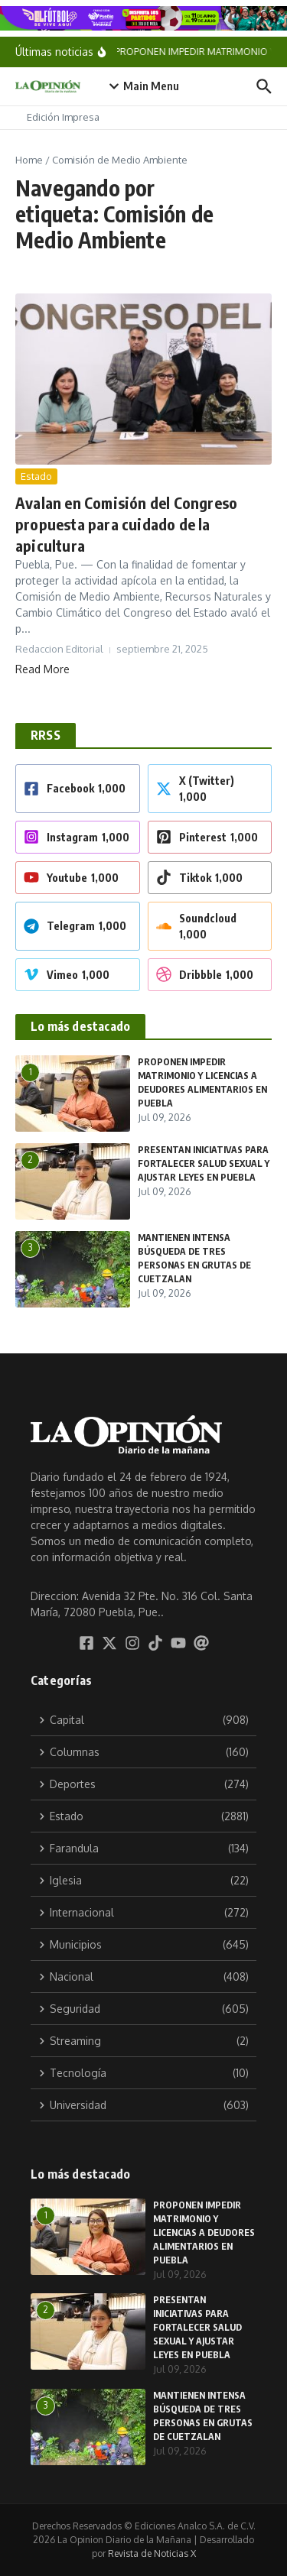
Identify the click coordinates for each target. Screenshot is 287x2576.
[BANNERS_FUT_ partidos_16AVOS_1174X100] (143, 18)
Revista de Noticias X (152, 2553)
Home (29, 160)
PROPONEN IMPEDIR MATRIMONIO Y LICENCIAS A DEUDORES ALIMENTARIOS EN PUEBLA (204, 2232)
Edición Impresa (63, 117)
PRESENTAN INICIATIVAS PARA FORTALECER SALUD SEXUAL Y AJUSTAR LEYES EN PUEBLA (203, 1163)
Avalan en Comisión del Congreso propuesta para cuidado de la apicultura (126, 524)
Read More (42, 669)
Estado (36, 476)
